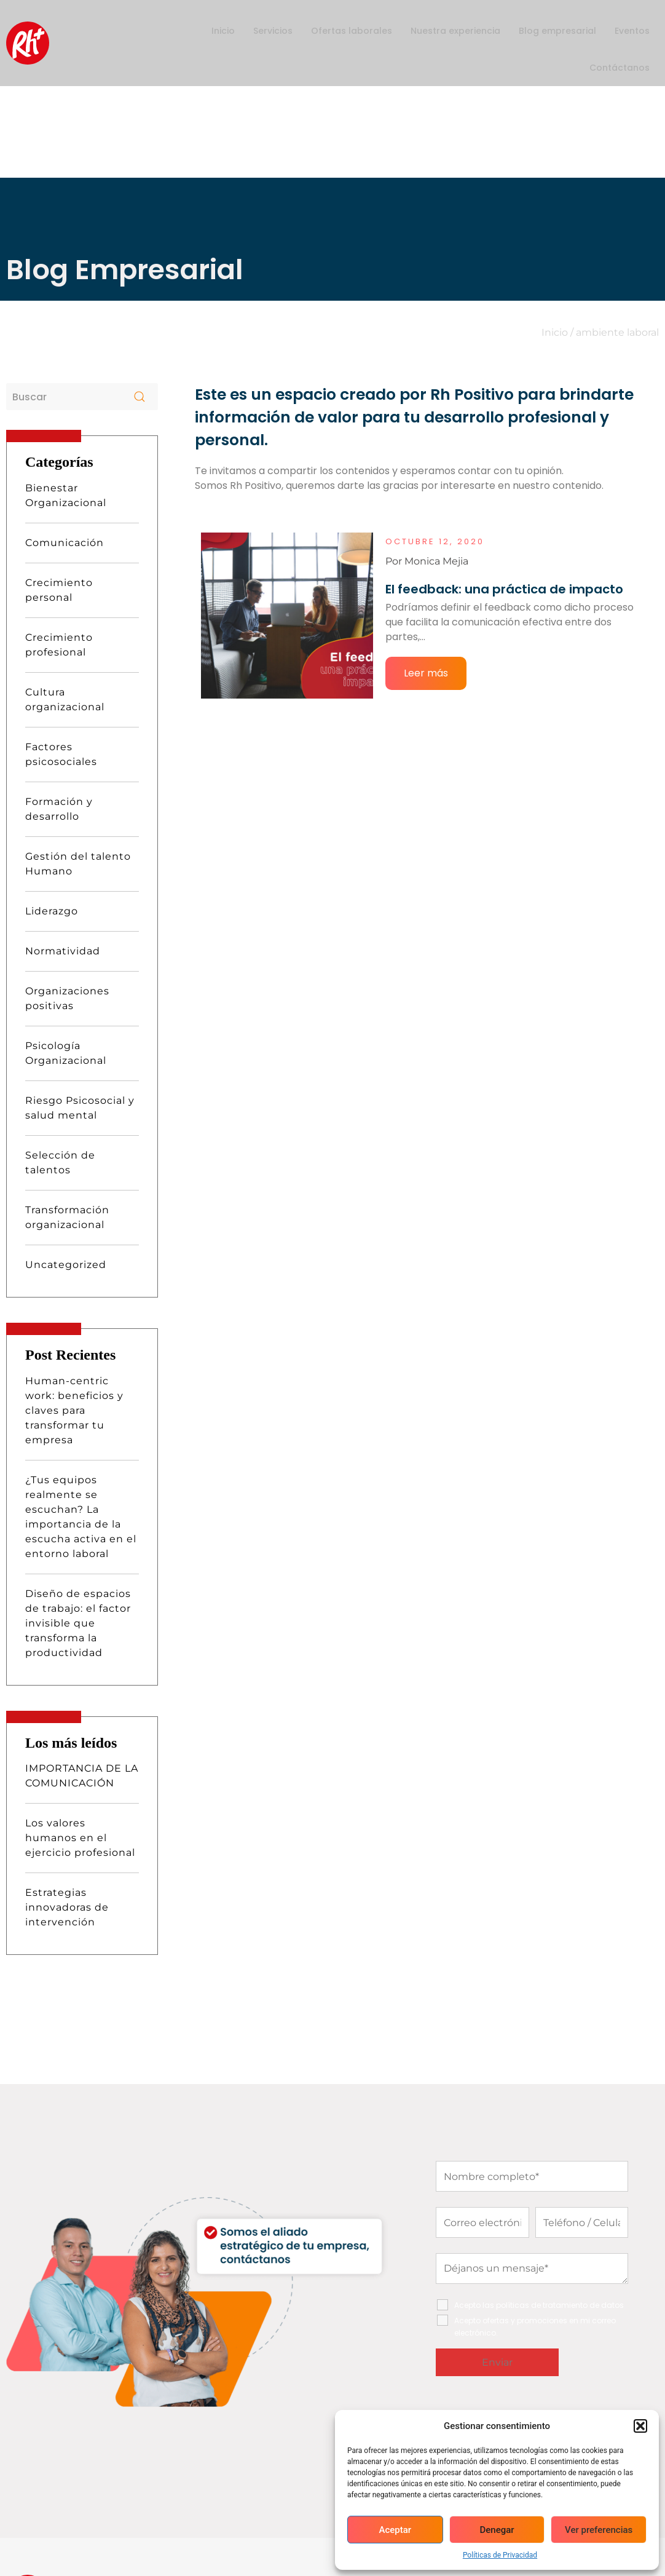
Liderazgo (51, 763)
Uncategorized (65, 1116)
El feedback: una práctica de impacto (504, 441)
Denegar (496, 2529)
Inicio (223, 31)
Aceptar (395, 2529)
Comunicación (64, 394)
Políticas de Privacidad (500, 2555)
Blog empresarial (557, 31)
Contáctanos (619, 67)
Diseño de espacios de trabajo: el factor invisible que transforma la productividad (78, 1475)
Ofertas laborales (351, 31)
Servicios (273, 31)
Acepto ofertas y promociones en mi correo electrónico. (535, 2178)
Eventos (632, 31)
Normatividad (62, 803)
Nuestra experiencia (455, 31)
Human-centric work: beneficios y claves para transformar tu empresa (74, 1262)
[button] (640, 2426)
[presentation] (529, 2267)
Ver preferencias (598, 2529)
